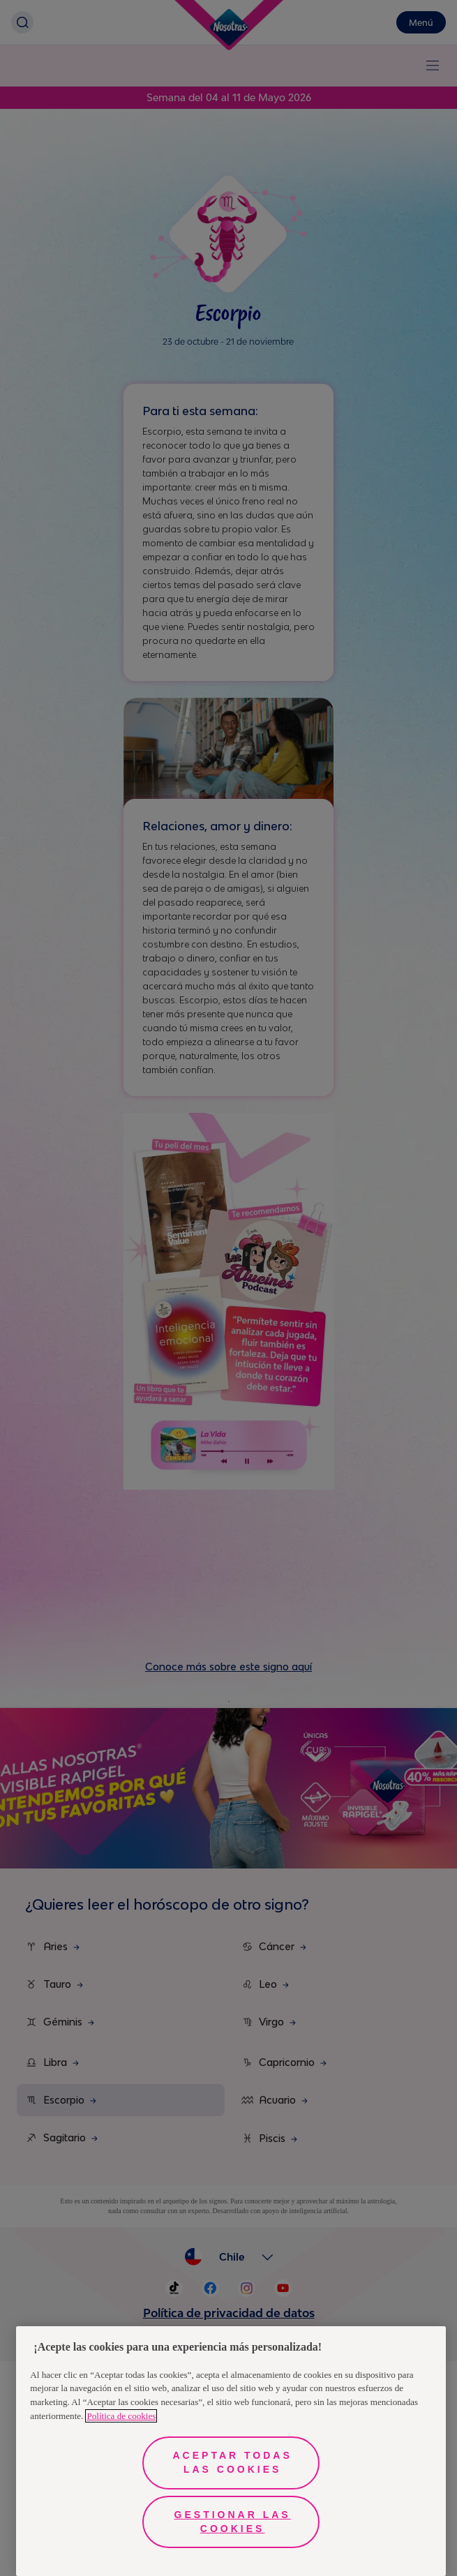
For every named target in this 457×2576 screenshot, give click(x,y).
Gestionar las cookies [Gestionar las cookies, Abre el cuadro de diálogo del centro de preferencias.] (232, 2521)
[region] (231, 2451)
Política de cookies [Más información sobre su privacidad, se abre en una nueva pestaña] (121, 2416)
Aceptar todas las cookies (232, 2462)
